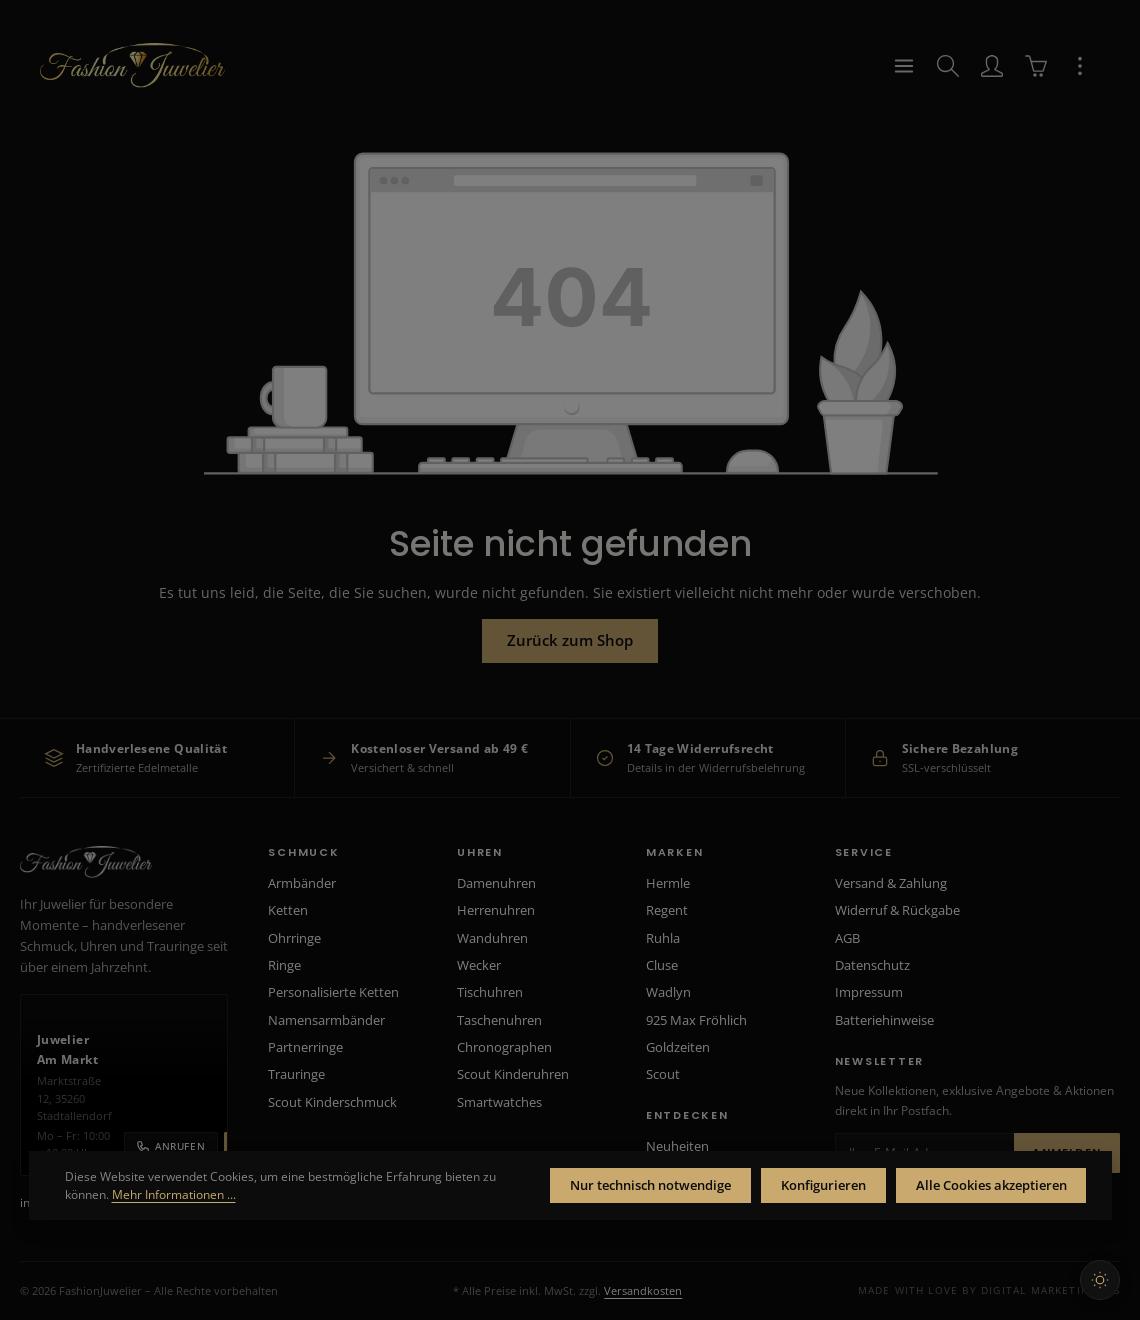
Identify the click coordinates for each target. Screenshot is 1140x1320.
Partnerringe (305, 1047)
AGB (847, 938)
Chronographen (504, 1047)
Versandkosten (643, 1290)
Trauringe (296, 1074)
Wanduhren (492, 938)
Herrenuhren (496, 910)
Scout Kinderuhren (513, 1074)
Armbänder (302, 883)
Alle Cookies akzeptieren (979, 1182)
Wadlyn (668, 992)
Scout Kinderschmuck (332, 1102)
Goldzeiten (678, 1047)
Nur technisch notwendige (594, 1182)
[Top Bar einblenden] (1080, 80)
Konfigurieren (790, 1182)
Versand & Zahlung (891, 883)
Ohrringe (294, 938)
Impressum (869, 992)
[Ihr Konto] (992, 80)
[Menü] (904, 80)
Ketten (288, 910)
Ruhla (663, 938)
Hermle (668, 883)
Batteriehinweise (884, 1020)
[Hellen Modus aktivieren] (1100, 1280)
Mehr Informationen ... (287, 1191)
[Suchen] (948, 80)
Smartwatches (499, 1102)
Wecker (479, 965)
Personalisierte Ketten (333, 992)
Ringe (284, 965)
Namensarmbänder (326, 1020)
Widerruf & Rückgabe (897, 910)
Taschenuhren (499, 1020)
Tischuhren (490, 992)
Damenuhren (496, 883)
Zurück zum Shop (570, 656)
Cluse (662, 965)
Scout (663, 1074)
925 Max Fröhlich (696, 1020)
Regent (667, 910)
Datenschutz (872, 965)
